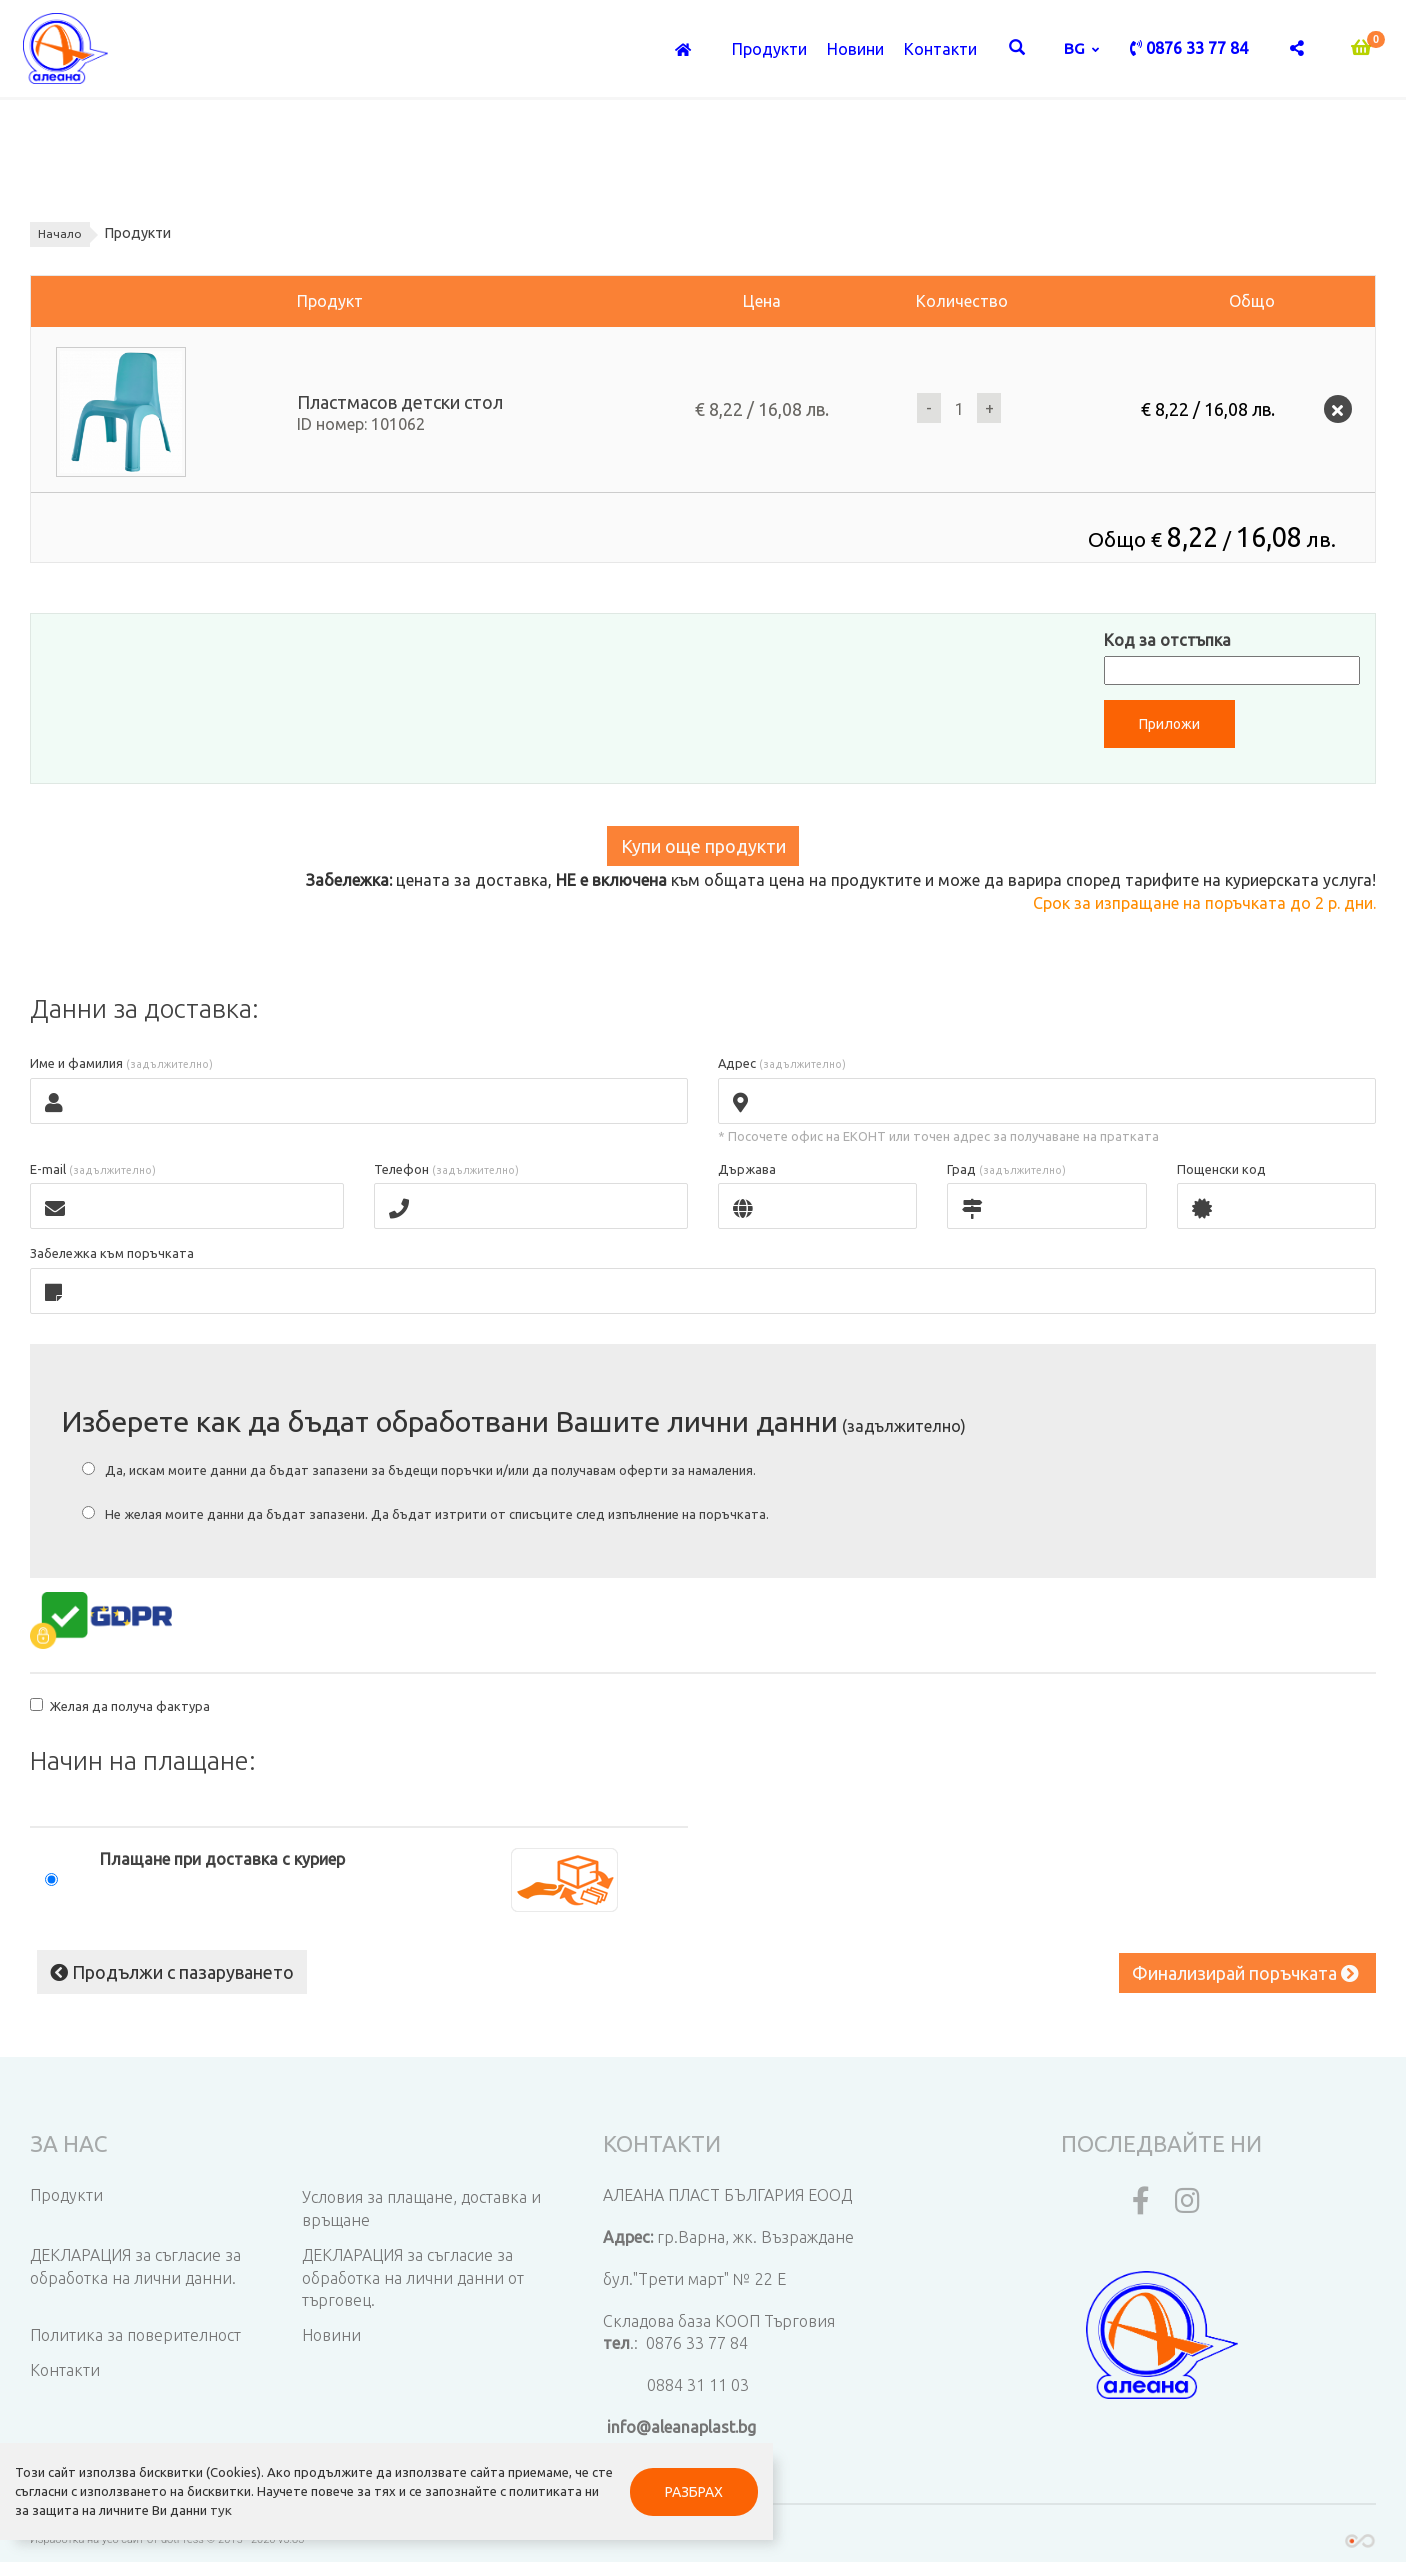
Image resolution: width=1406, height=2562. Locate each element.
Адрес (782, 1065)
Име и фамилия (121, 1065)
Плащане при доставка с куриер (222, 1859)
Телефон (446, 1171)
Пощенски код (1221, 1171)
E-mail (93, 1171)
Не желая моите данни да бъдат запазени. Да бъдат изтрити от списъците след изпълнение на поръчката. (425, 1514)
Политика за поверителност (135, 2331)
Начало (62, 234)
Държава (747, 1171)
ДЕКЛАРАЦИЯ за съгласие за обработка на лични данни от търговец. (413, 2274)
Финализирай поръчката (1244, 1973)
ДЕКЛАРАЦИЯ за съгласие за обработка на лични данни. (135, 2262)
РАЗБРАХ (471, 2464)
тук (67, 2502)
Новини (855, 51)
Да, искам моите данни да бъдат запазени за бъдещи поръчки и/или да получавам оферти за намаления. (419, 1470)
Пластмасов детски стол (400, 403)
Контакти (940, 51)
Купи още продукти (703, 847)
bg (1076, 50)
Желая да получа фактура (120, 1707)
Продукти (769, 51)
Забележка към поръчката (112, 1255)
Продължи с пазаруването (168, 1968)
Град (1006, 1171)
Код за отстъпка (1167, 640)
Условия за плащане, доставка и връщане (421, 2204)
